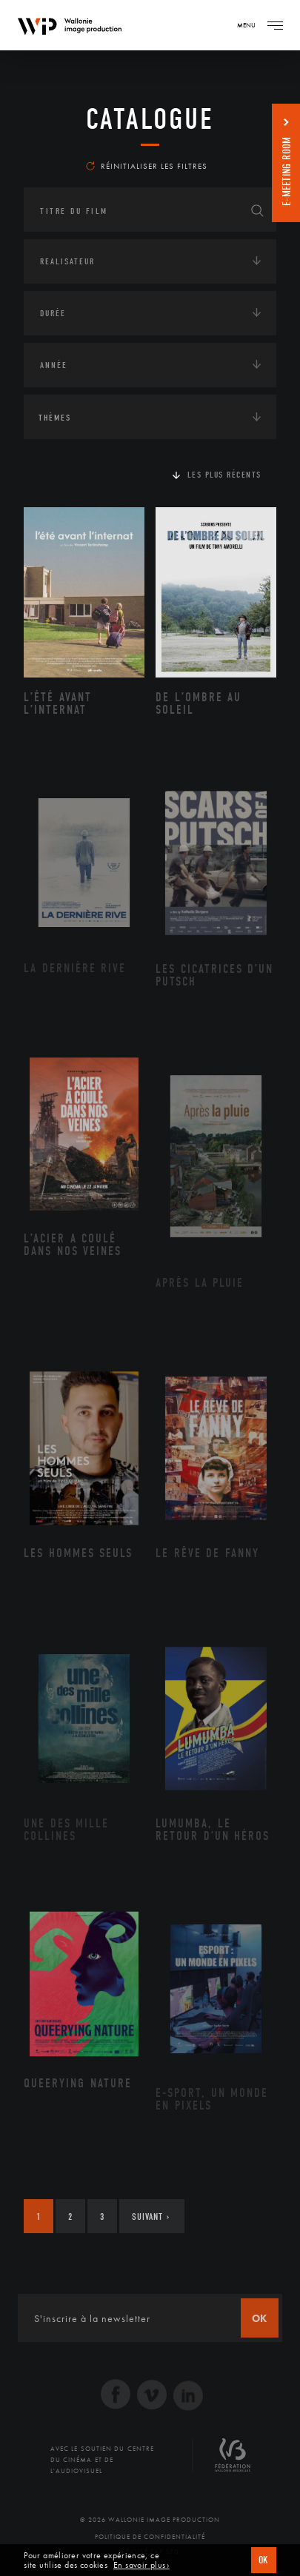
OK (264, 2560)
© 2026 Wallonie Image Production (150, 2519)
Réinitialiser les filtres (146, 166)
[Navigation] (275, 25)
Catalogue (150, 119)
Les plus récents (224, 474)
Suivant (151, 2216)
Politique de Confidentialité (150, 2536)
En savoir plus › (141, 2565)
